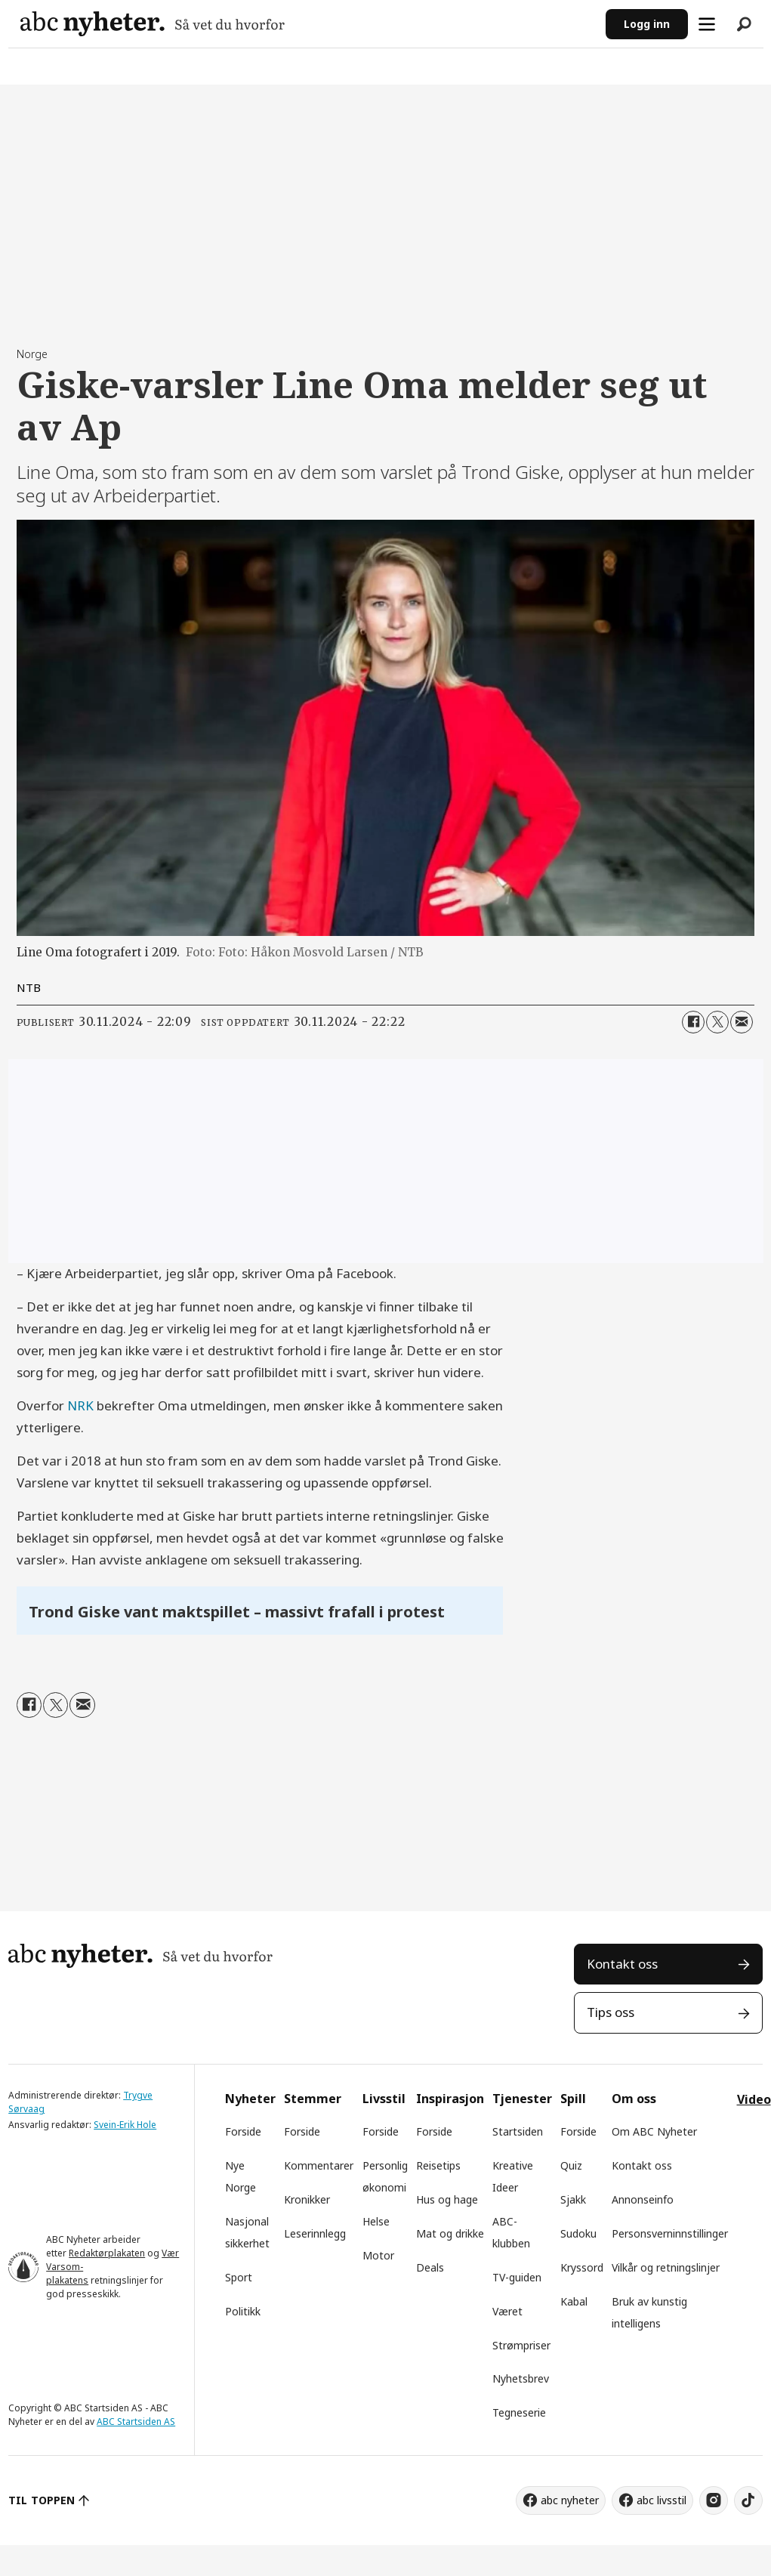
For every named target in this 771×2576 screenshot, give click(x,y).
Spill (573, 2098)
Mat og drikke (450, 2233)
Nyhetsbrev (520, 2378)
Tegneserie (519, 2412)
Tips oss (610, 2012)
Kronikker (307, 2199)
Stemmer (312, 2098)
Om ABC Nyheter (654, 2131)
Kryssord (581, 2267)
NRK (80, 1405)
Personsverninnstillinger (670, 2233)
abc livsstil (661, 2500)
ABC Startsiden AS (136, 2421)
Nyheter (250, 2098)
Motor (378, 2255)
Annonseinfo (643, 2199)
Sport (238, 2277)
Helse (376, 2221)
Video (754, 2099)
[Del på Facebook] (693, 1022)
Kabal (574, 2301)
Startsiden (517, 2131)
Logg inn (647, 24)
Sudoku (578, 2233)
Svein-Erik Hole (125, 2124)
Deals (430, 2267)
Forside (243, 2131)
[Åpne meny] (706, 24)
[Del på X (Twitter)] (717, 1022)
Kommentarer (318, 2165)
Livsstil (384, 2098)
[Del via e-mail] (741, 1022)
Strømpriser (521, 2345)
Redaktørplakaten (107, 2253)
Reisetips (438, 2165)
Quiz (571, 2165)
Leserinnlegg (315, 2233)
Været (507, 2311)
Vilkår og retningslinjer (666, 2267)
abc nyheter (570, 2500)
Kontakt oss (622, 1963)
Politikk (243, 2311)
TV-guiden (516, 2277)
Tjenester (522, 2098)
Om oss (634, 2098)
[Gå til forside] (152, 24)
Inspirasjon (450, 2098)
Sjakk (573, 2199)
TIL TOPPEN (41, 2500)
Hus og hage (447, 2199)
